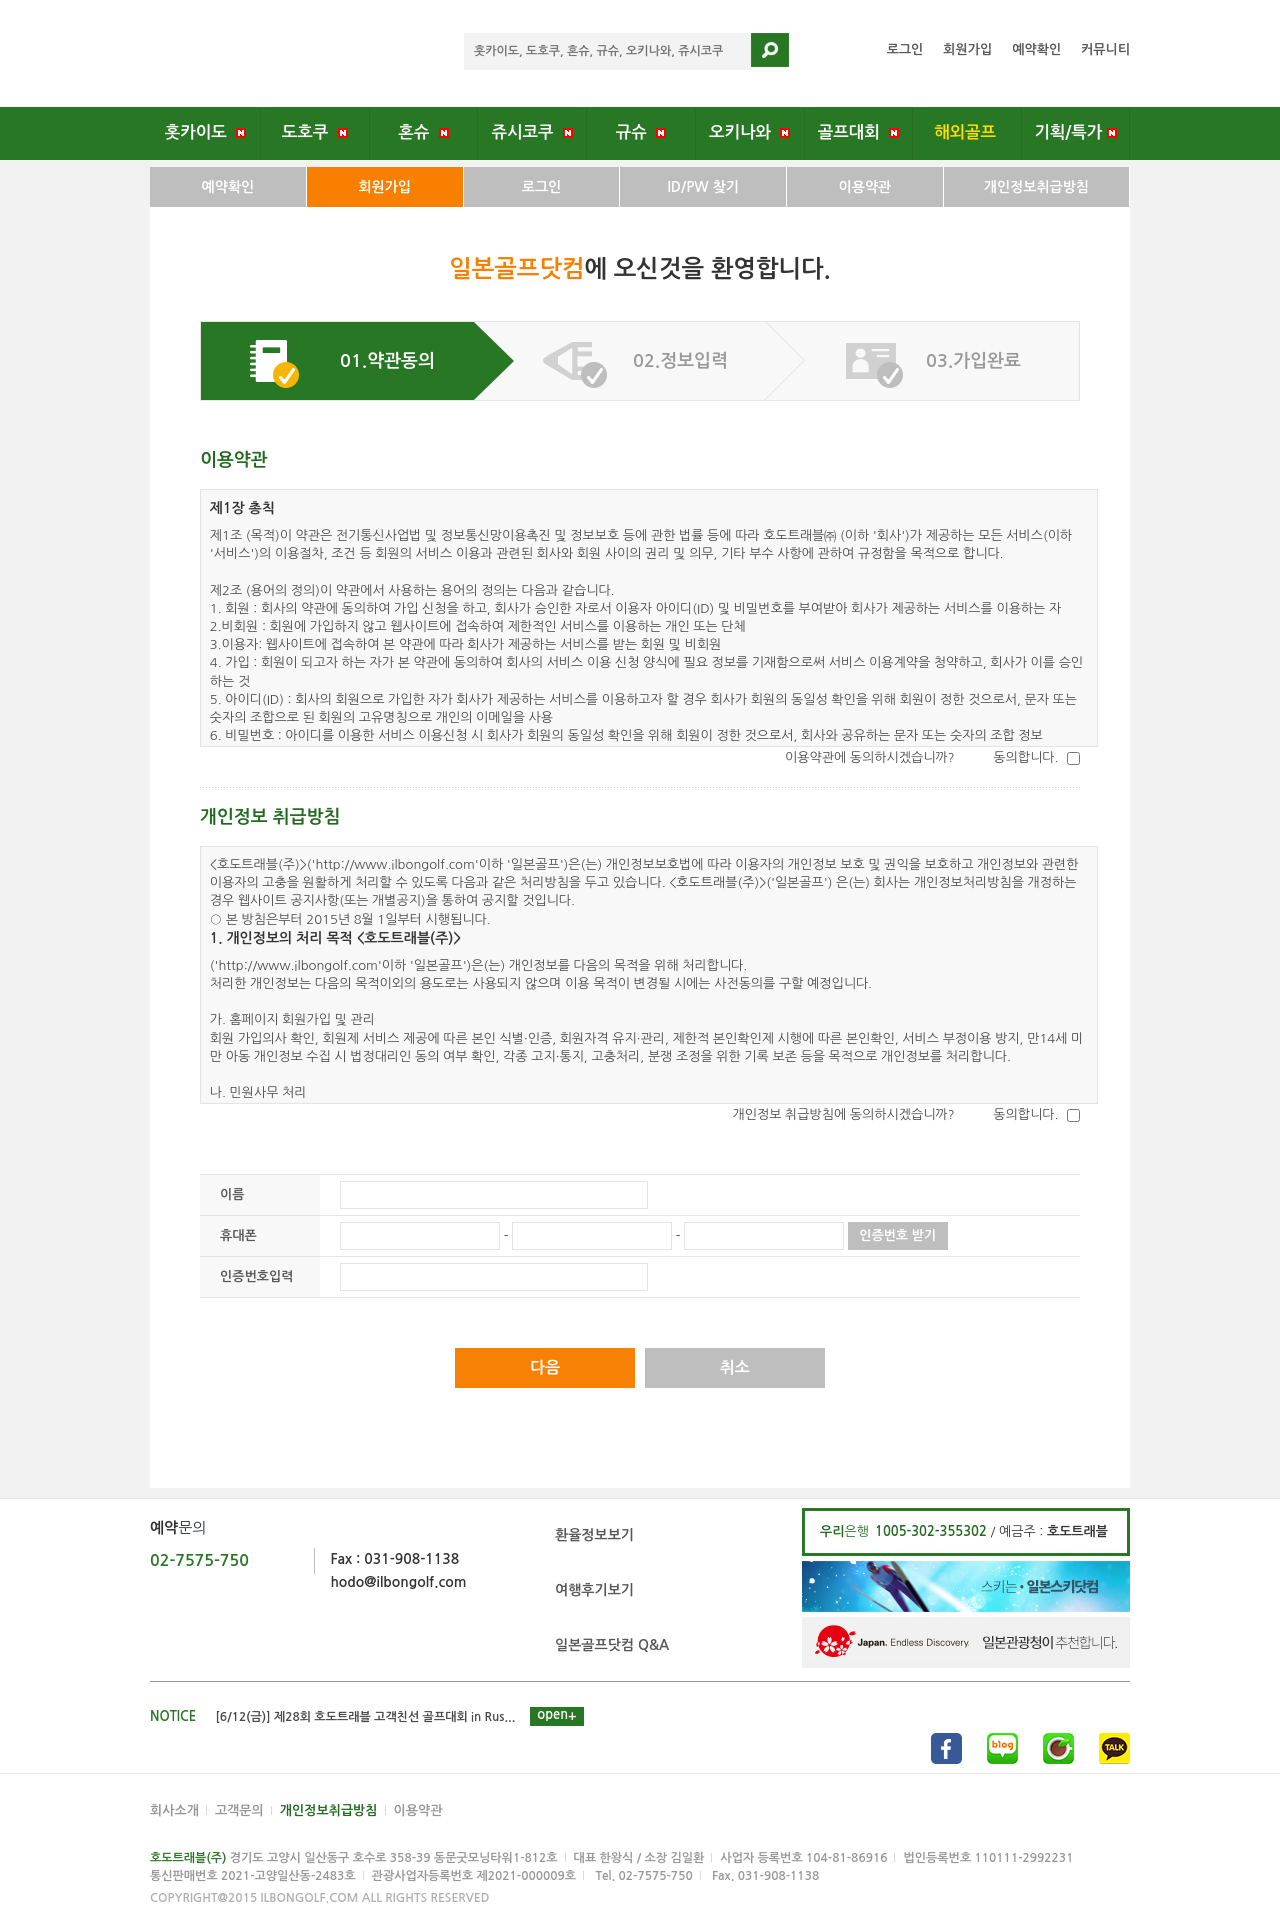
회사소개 (174, 1810)
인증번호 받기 (897, 1235)
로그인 (905, 49)
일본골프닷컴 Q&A (612, 1645)
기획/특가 (1075, 132)
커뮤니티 (1105, 49)
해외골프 (967, 132)
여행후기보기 (594, 1590)
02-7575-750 (199, 1560)
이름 (232, 1194)
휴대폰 (238, 1235)
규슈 (641, 132)
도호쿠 (315, 132)
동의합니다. (1025, 757)
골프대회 (858, 132)
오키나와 (749, 132)
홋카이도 (205, 132)
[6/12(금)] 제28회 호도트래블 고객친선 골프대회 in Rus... (366, 1717)
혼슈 (423, 132)
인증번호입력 (256, 1276)
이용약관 (865, 187)
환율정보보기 (594, 1535)
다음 (545, 1367)
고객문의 (239, 1810)
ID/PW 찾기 (703, 187)
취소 (735, 1367)
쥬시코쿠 (532, 132)
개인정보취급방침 (1036, 187)
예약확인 (1036, 49)
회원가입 (967, 49)
